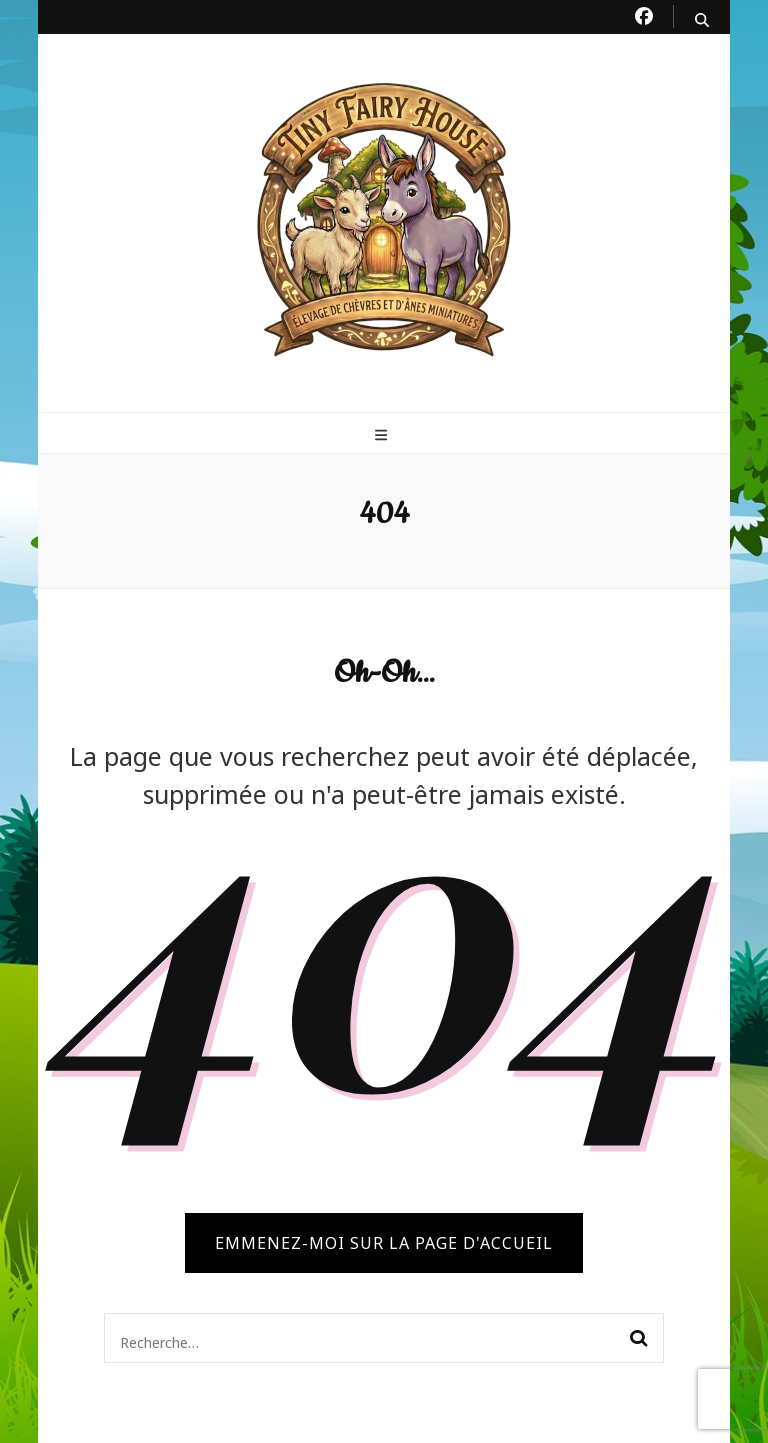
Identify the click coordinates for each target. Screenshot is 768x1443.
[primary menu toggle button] (383, 435)
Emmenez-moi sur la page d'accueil (384, 1243)
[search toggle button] (702, 20)
